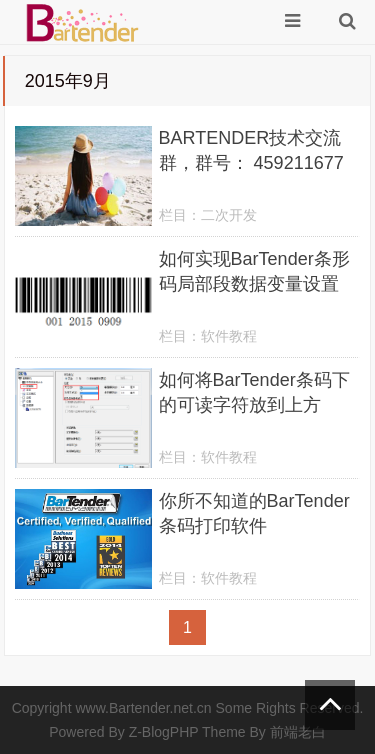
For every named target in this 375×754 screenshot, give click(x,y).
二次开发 (229, 215)
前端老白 (298, 732)
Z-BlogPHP (164, 732)
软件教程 (229, 336)
